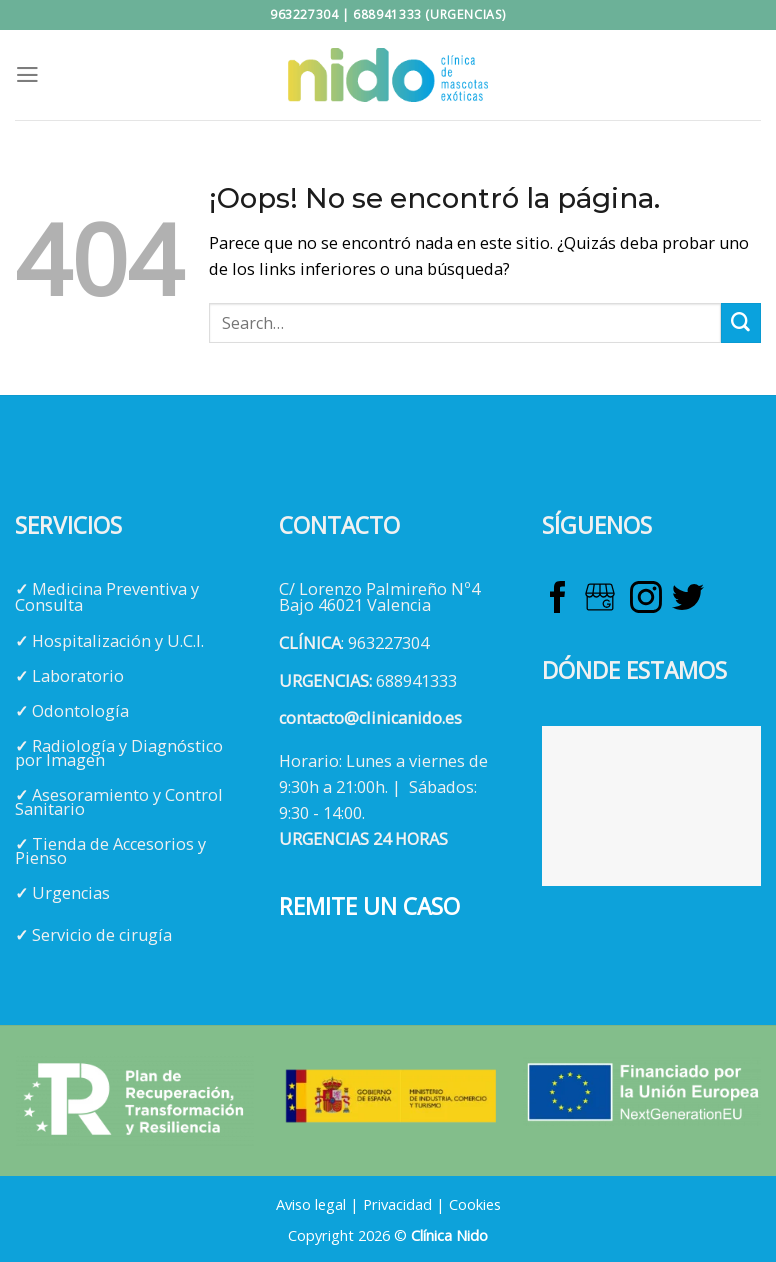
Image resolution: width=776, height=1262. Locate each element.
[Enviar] (741, 323)
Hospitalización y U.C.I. (118, 641)
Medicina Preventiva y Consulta (107, 597)
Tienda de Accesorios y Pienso (110, 851)
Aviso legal (311, 1204)
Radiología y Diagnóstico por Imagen (119, 753)
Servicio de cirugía (102, 935)
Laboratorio (78, 676)
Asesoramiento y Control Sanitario (119, 802)
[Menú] (27, 75)
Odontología (80, 711)
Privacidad (397, 1204)
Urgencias (71, 893)
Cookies (475, 1204)
